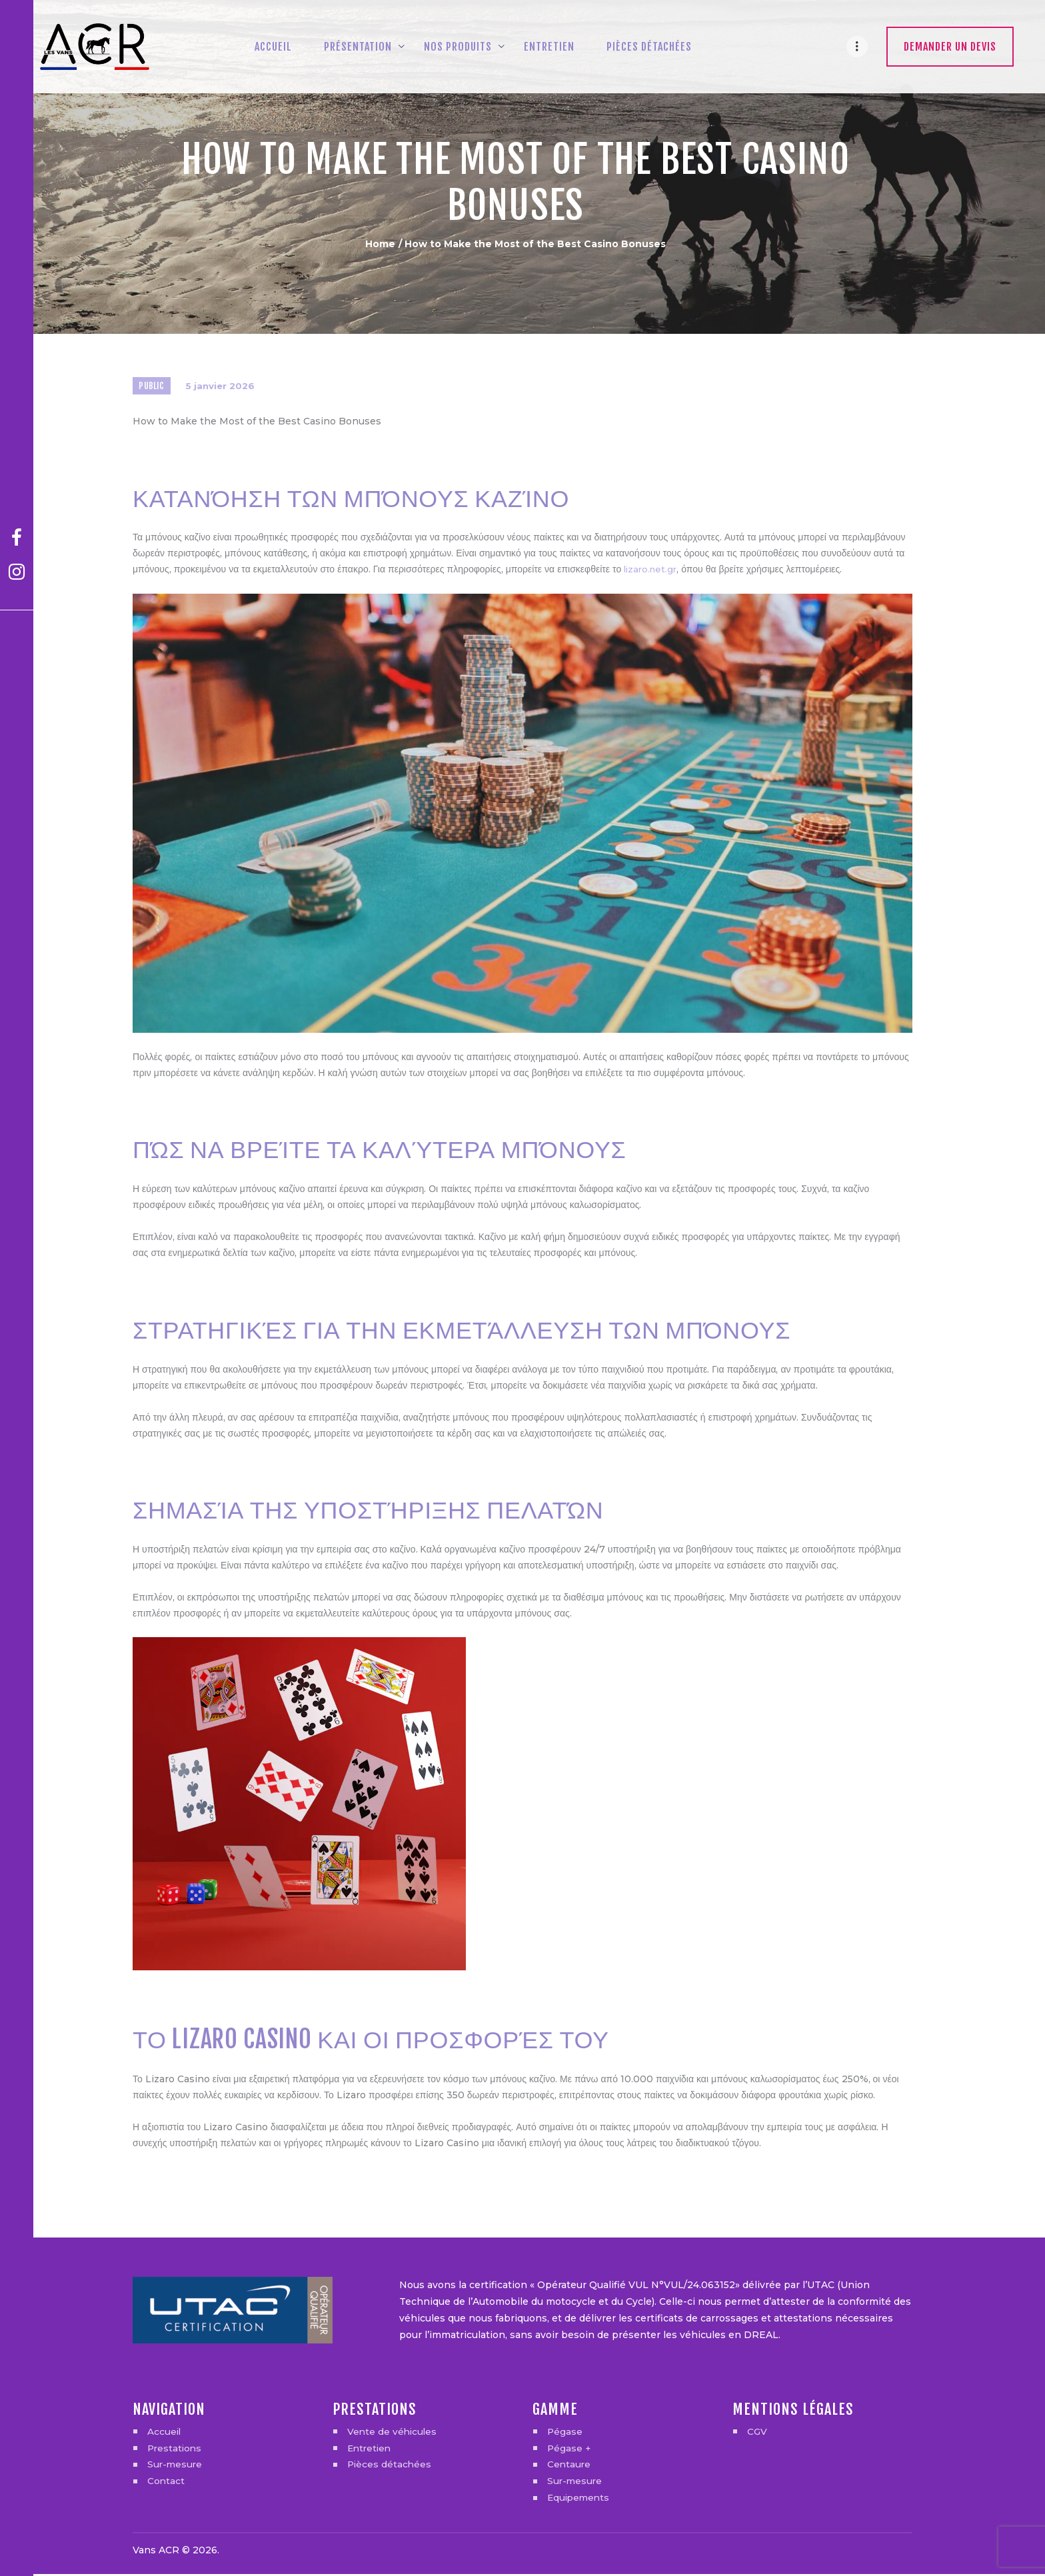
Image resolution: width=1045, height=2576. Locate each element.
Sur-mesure (175, 2467)
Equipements (579, 2500)
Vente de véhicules (393, 2433)
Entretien (370, 2450)
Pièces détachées (390, 2467)
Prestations (175, 2450)
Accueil (164, 2433)
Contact (166, 2483)
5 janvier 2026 (222, 387)
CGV (757, 2433)
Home (380, 244)
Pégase (565, 2433)
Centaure (569, 2467)
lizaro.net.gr (652, 572)
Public (152, 386)
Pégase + (569, 2450)
